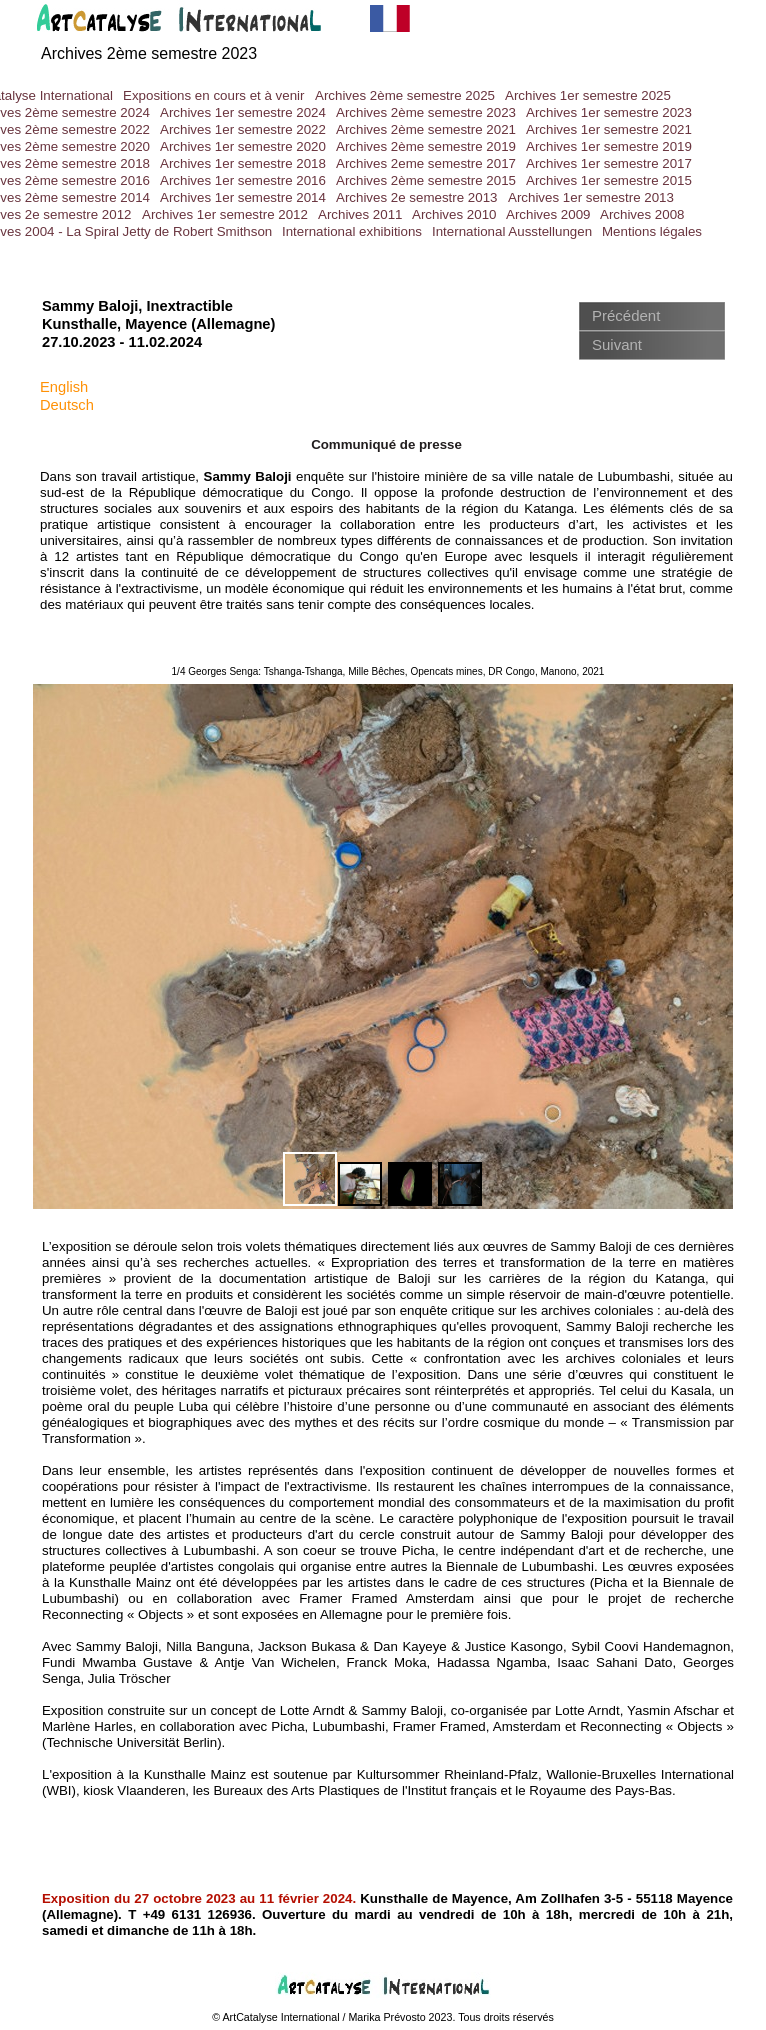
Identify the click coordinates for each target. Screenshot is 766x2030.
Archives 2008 (642, 214)
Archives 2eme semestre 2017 (426, 163)
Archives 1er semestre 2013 (591, 197)
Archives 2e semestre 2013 (417, 197)
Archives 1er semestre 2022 (243, 129)
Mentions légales (652, 231)
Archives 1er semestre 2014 (243, 197)
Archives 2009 (548, 214)
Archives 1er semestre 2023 (609, 112)
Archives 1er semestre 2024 (243, 112)
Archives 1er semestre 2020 (243, 146)
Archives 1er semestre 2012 (225, 214)
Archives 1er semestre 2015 (609, 180)
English (64, 387)
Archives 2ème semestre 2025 (405, 95)
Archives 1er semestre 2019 (609, 146)
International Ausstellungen (512, 231)
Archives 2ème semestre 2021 (426, 129)
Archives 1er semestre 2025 (588, 95)
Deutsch (67, 405)
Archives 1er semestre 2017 (609, 163)
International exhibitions (352, 231)
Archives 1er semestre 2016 (243, 180)
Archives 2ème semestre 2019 (426, 146)
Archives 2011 (360, 214)
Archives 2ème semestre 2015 (426, 180)
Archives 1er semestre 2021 (609, 129)
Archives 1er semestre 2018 (243, 163)
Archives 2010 (454, 214)
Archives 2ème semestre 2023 (426, 112)
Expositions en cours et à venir (214, 95)
